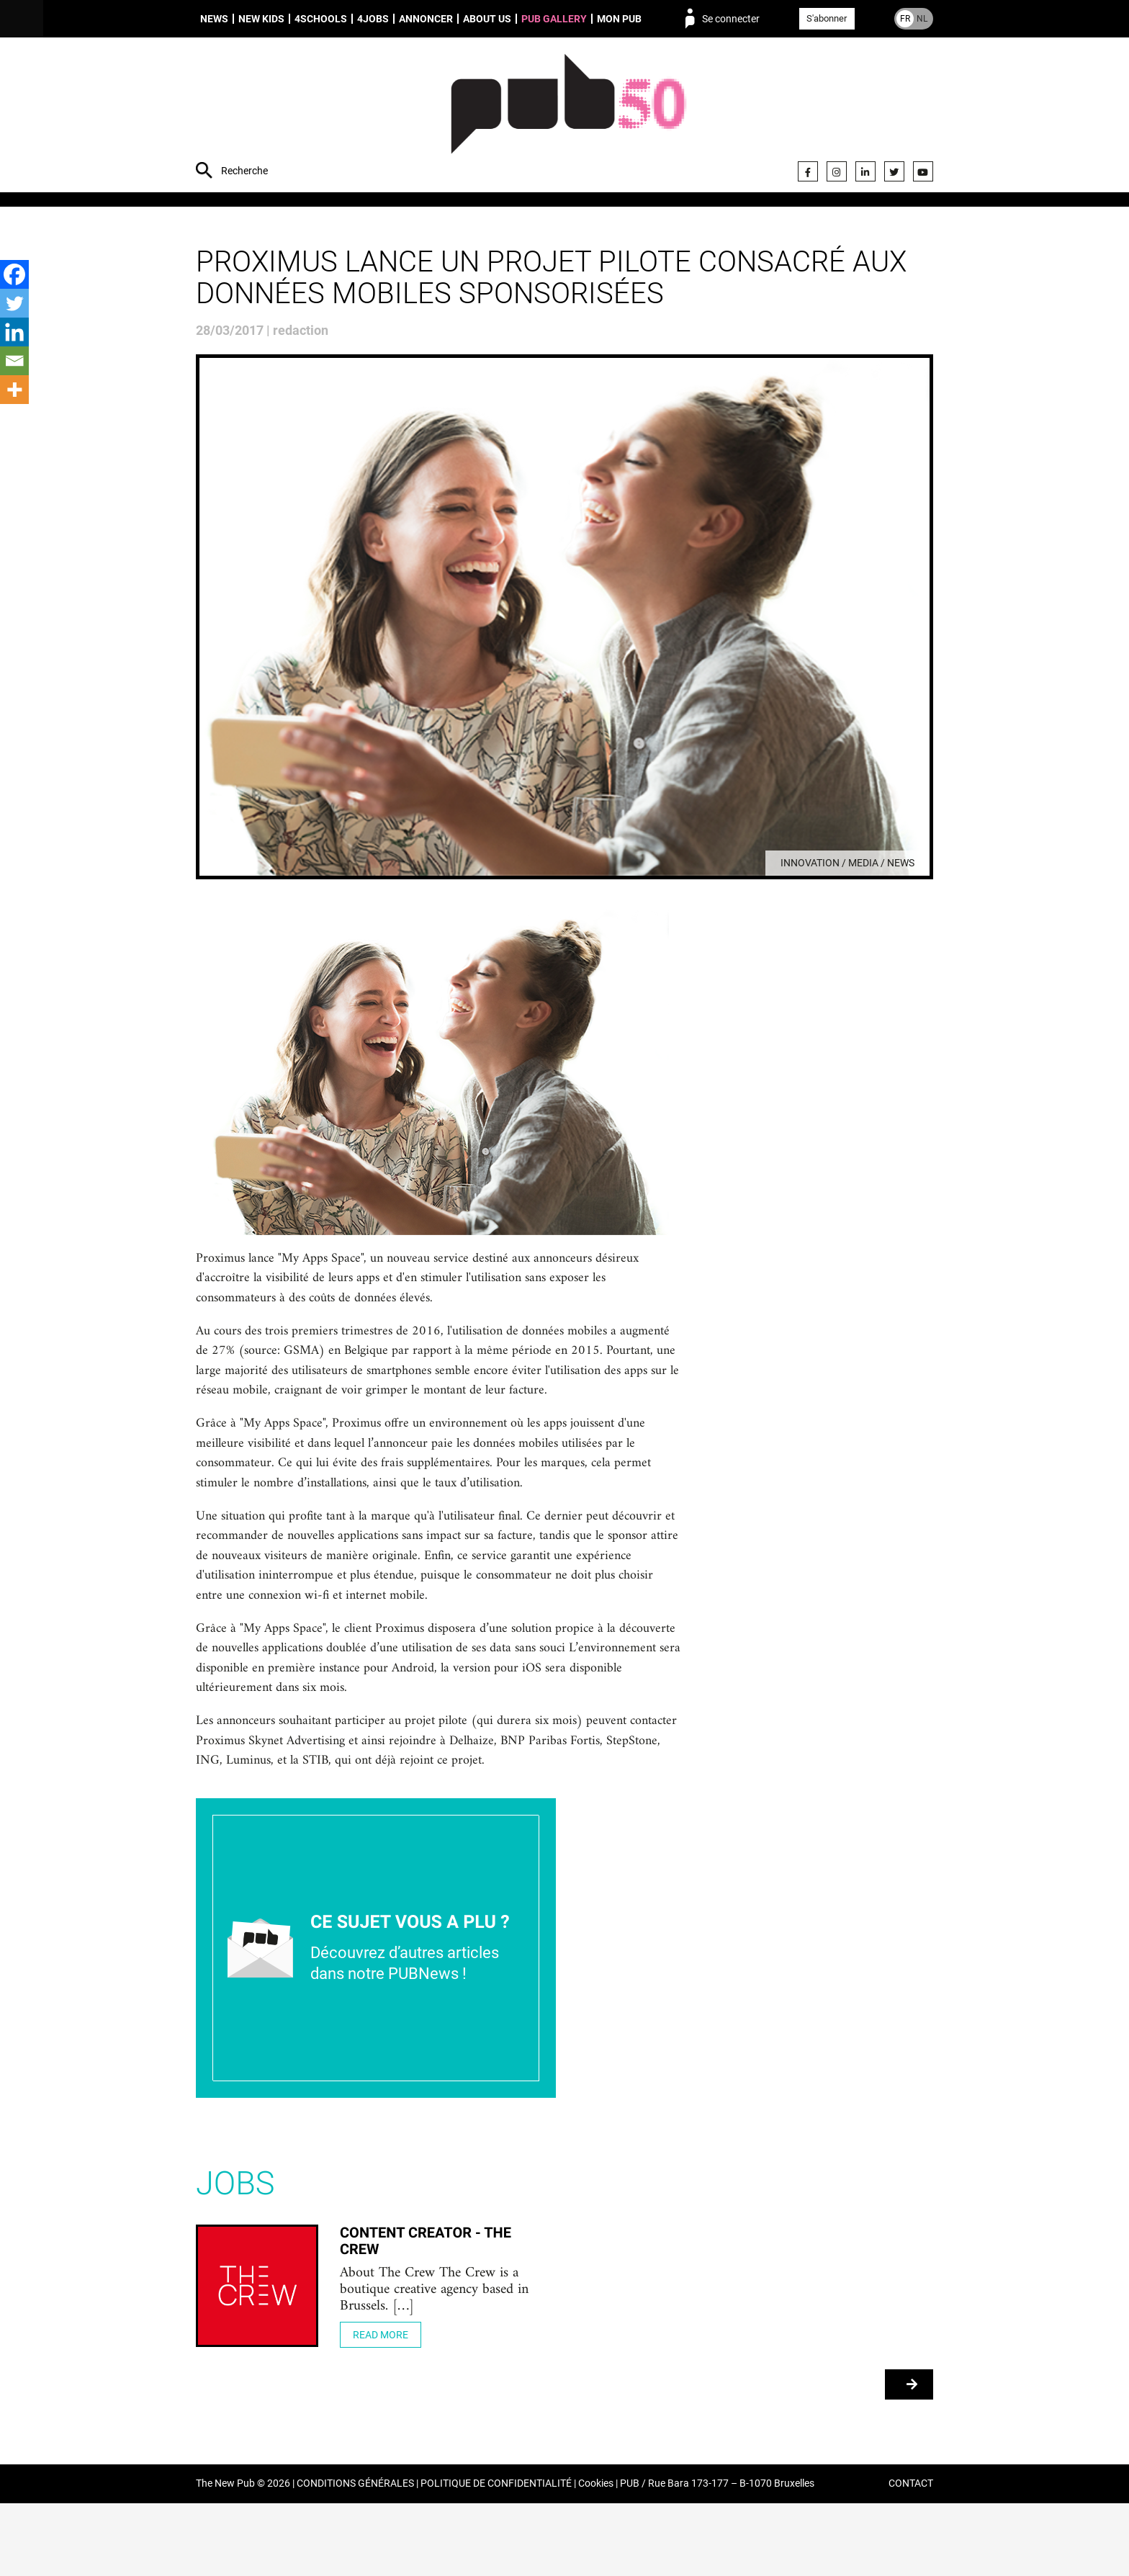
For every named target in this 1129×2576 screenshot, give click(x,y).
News (214, 19)
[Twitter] (14, 303)
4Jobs (373, 19)
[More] (14, 389)
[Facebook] (14, 274)
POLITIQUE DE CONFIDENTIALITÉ (496, 2557)
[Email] (14, 360)
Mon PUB (619, 19)
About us (487, 19)
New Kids (261, 19)
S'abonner (826, 18)
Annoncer (426, 19)
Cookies (595, 2557)
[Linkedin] (14, 332)
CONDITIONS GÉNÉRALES (355, 2557)
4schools (320, 19)
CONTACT (911, 2557)
